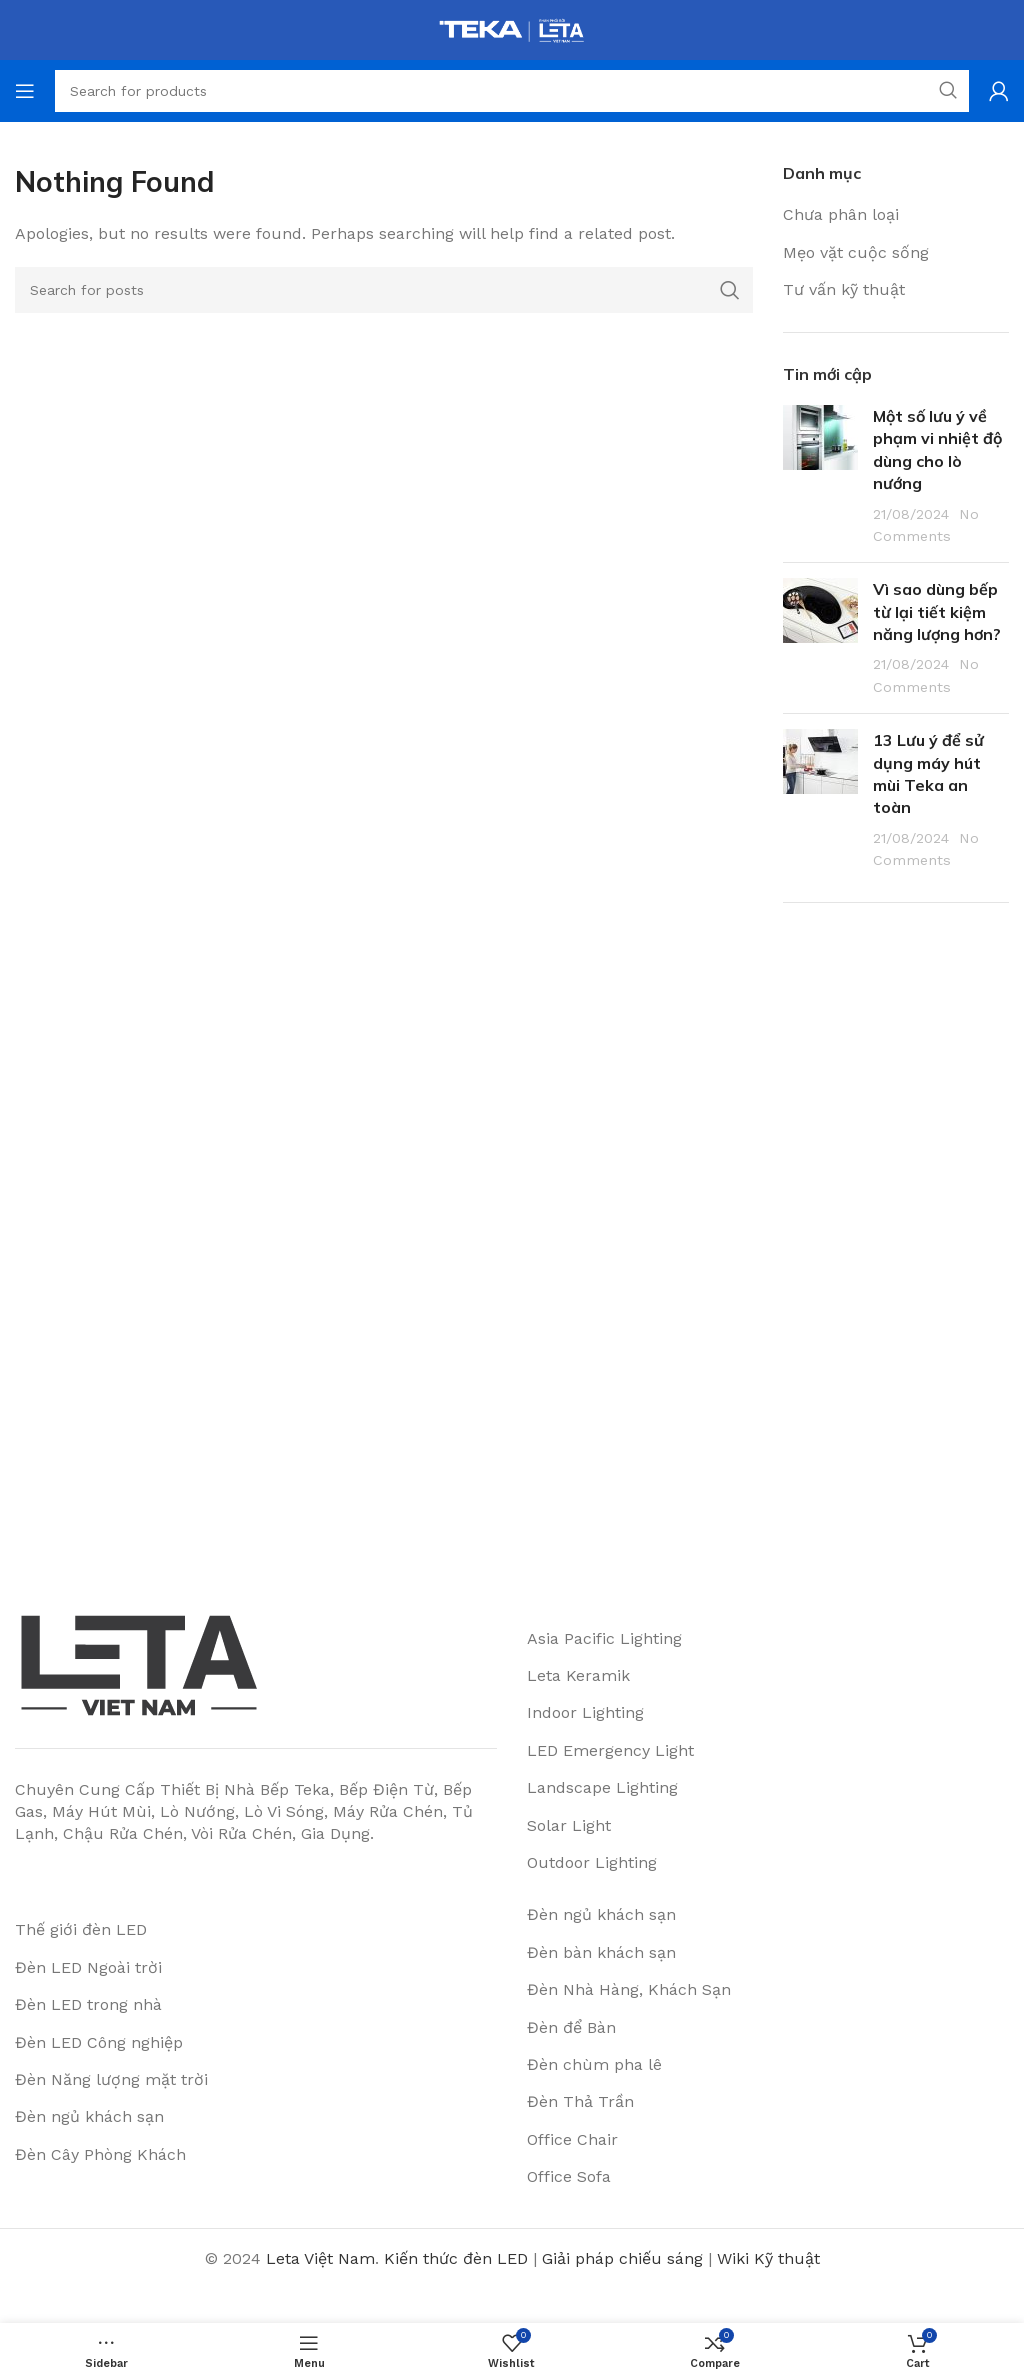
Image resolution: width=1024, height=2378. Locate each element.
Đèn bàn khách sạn (601, 1952)
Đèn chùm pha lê (594, 2064)
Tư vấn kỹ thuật (844, 289)
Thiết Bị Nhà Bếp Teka (245, 1789)
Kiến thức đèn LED (456, 2258)
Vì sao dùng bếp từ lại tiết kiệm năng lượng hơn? (937, 611)
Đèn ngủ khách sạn (601, 1914)
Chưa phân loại (841, 214)
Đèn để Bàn (571, 2027)
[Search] (384, 290)
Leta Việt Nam (320, 2258)
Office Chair (572, 2139)
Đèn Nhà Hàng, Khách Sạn (629, 1989)
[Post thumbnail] (820, 476)
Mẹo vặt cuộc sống (856, 252)
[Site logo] (512, 28)
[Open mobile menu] (25, 91)
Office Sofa (569, 2176)
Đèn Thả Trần (580, 2101)
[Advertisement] (896, 1233)
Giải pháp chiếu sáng (622, 2258)
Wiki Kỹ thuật (768, 2258)
